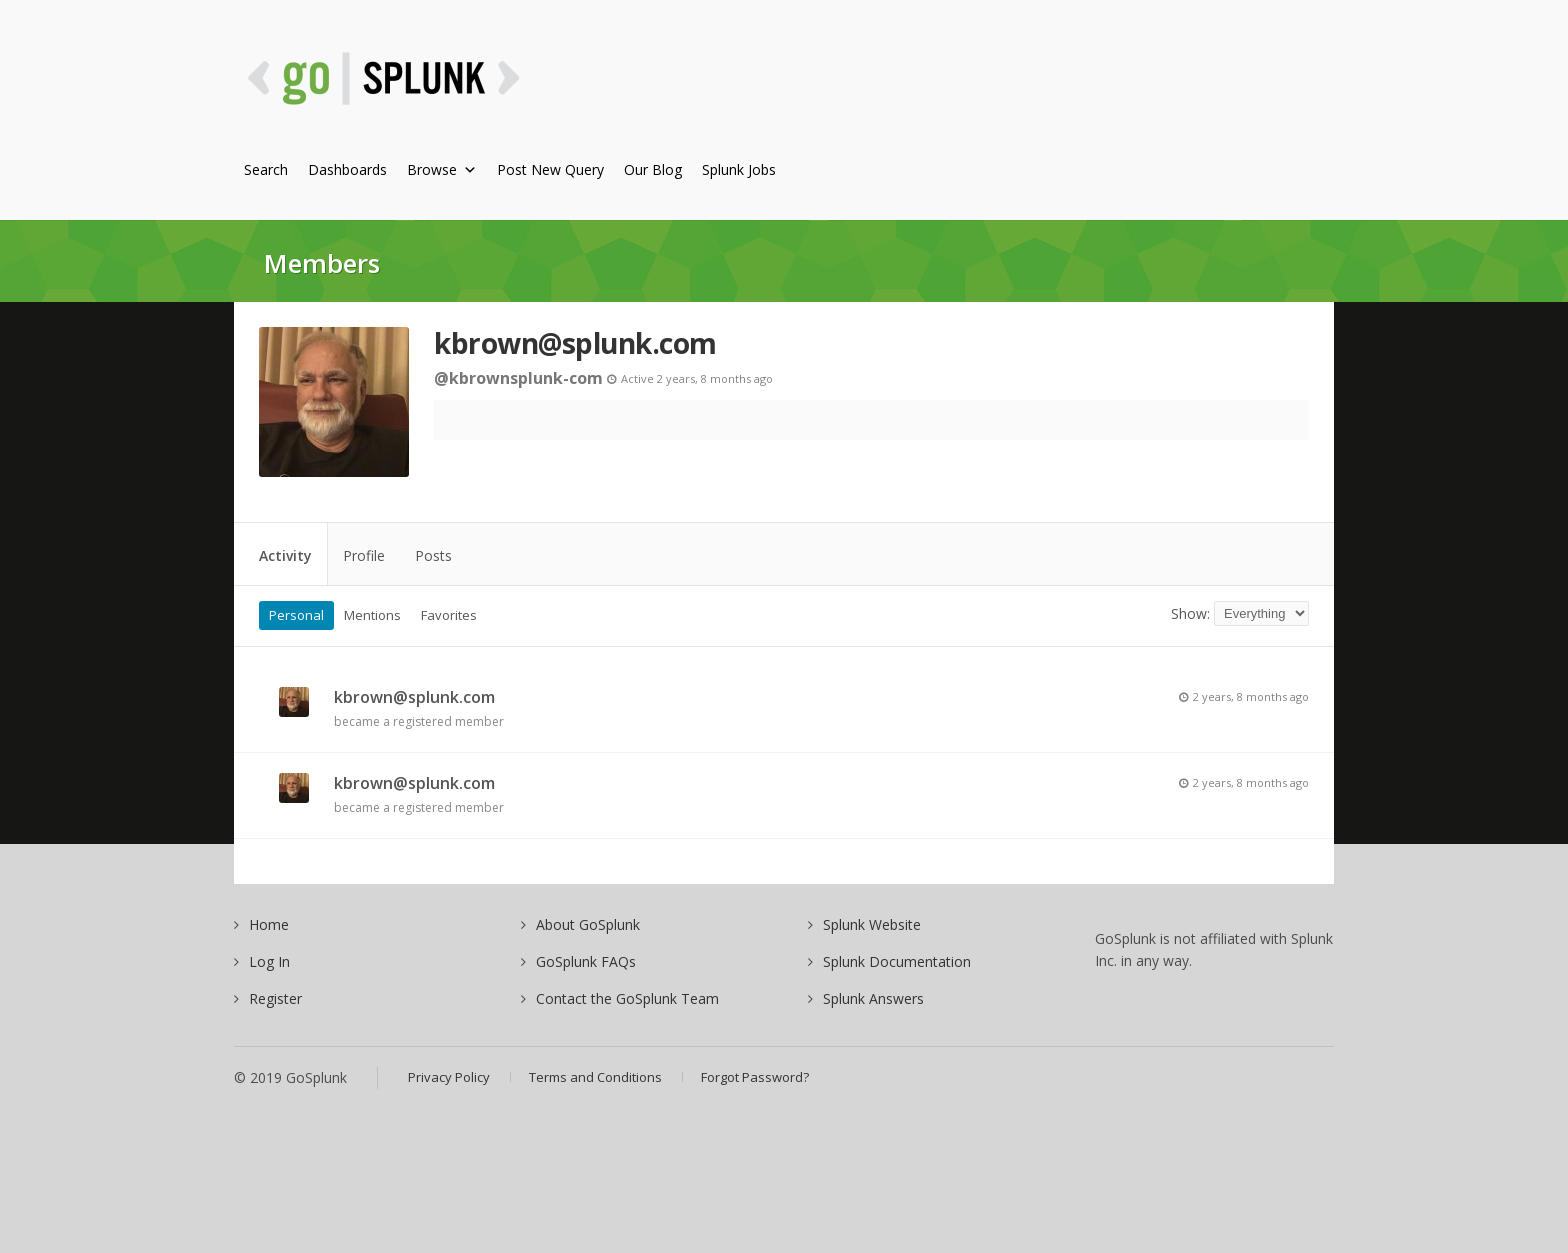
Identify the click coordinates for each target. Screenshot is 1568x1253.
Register (275, 998)
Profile (364, 555)
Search (266, 169)
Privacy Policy (449, 1077)
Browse (442, 169)
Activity (285, 555)
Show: (1190, 613)
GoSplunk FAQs (586, 961)
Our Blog (653, 169)
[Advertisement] (965, 90)
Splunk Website (872, 924)
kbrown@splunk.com (575, 343)
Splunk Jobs (739, 169)
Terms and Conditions (595, 1077)
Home (269, 924)
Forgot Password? (755, 1077)
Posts (433, 555)
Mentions (372, 615)
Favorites (449, 615)
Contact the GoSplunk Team (627, 998)
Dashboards (347, 169)
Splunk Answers (873, 998)
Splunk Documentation (897, 961)
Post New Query (550, 169)
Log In (269, 961)
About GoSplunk (588, 924)
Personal (296, 615)
